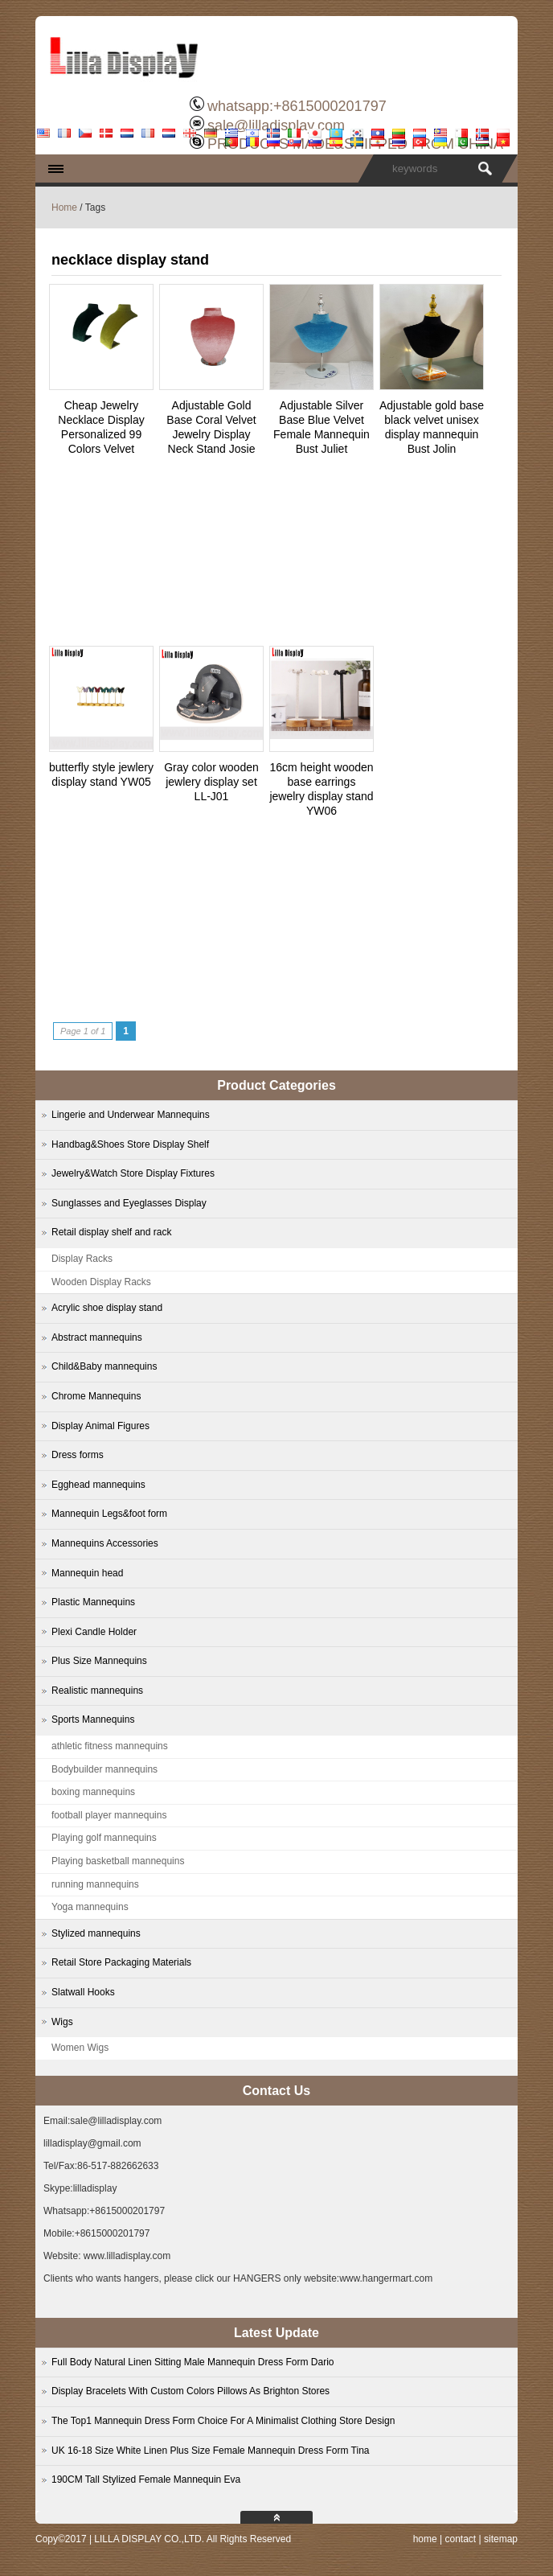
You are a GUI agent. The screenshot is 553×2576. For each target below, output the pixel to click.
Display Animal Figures (100, 1426)
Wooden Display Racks (101, 1282)
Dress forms (77, 1455)
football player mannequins (108, 1815)
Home (64, 207)
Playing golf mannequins (104, 1837)
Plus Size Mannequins (99, 1660)
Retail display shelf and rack (111, 1232)
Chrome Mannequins (96, 1396)
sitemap (501, 2539)
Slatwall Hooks (83, 1992)
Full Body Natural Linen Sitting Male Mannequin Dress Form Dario (192, 2362)
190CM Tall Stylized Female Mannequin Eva (145, 2479)
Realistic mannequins (97, 1690)
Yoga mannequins (90, 1906)
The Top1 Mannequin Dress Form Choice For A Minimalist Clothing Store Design (223, 2420)
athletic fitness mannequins (109, 1746)
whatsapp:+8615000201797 (297, 106)
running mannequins (95, 1884)
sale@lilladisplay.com (276, 125)
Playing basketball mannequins (117, 1861)
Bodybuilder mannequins (104, 1769)
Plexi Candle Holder (94, 1631)
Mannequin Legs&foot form (109, 1513)
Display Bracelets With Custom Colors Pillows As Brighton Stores (190, 2391)
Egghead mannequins (98, 1484)
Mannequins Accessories (104, 1543)
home (425, 2539)
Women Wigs (80, 2047)
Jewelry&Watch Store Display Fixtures (133, 1173)
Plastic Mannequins (93, 1602)
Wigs (62, 2022)
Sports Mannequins (92, 1719)
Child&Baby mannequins (104, 1366)
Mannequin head (87, 1573)
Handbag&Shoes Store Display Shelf (130, 1144)
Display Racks (82, 1258)
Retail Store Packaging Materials (121, 1962)
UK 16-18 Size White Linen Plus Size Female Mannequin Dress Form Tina (210, 2450)
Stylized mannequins (96, 1933)
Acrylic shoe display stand (106, 1307)
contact (460, 2539)
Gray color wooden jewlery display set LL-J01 (211, 782)
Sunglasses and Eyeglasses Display (129, 1203)
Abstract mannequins (96, 1337)
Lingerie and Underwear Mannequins (130, 1114)
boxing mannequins (93, 1791)
